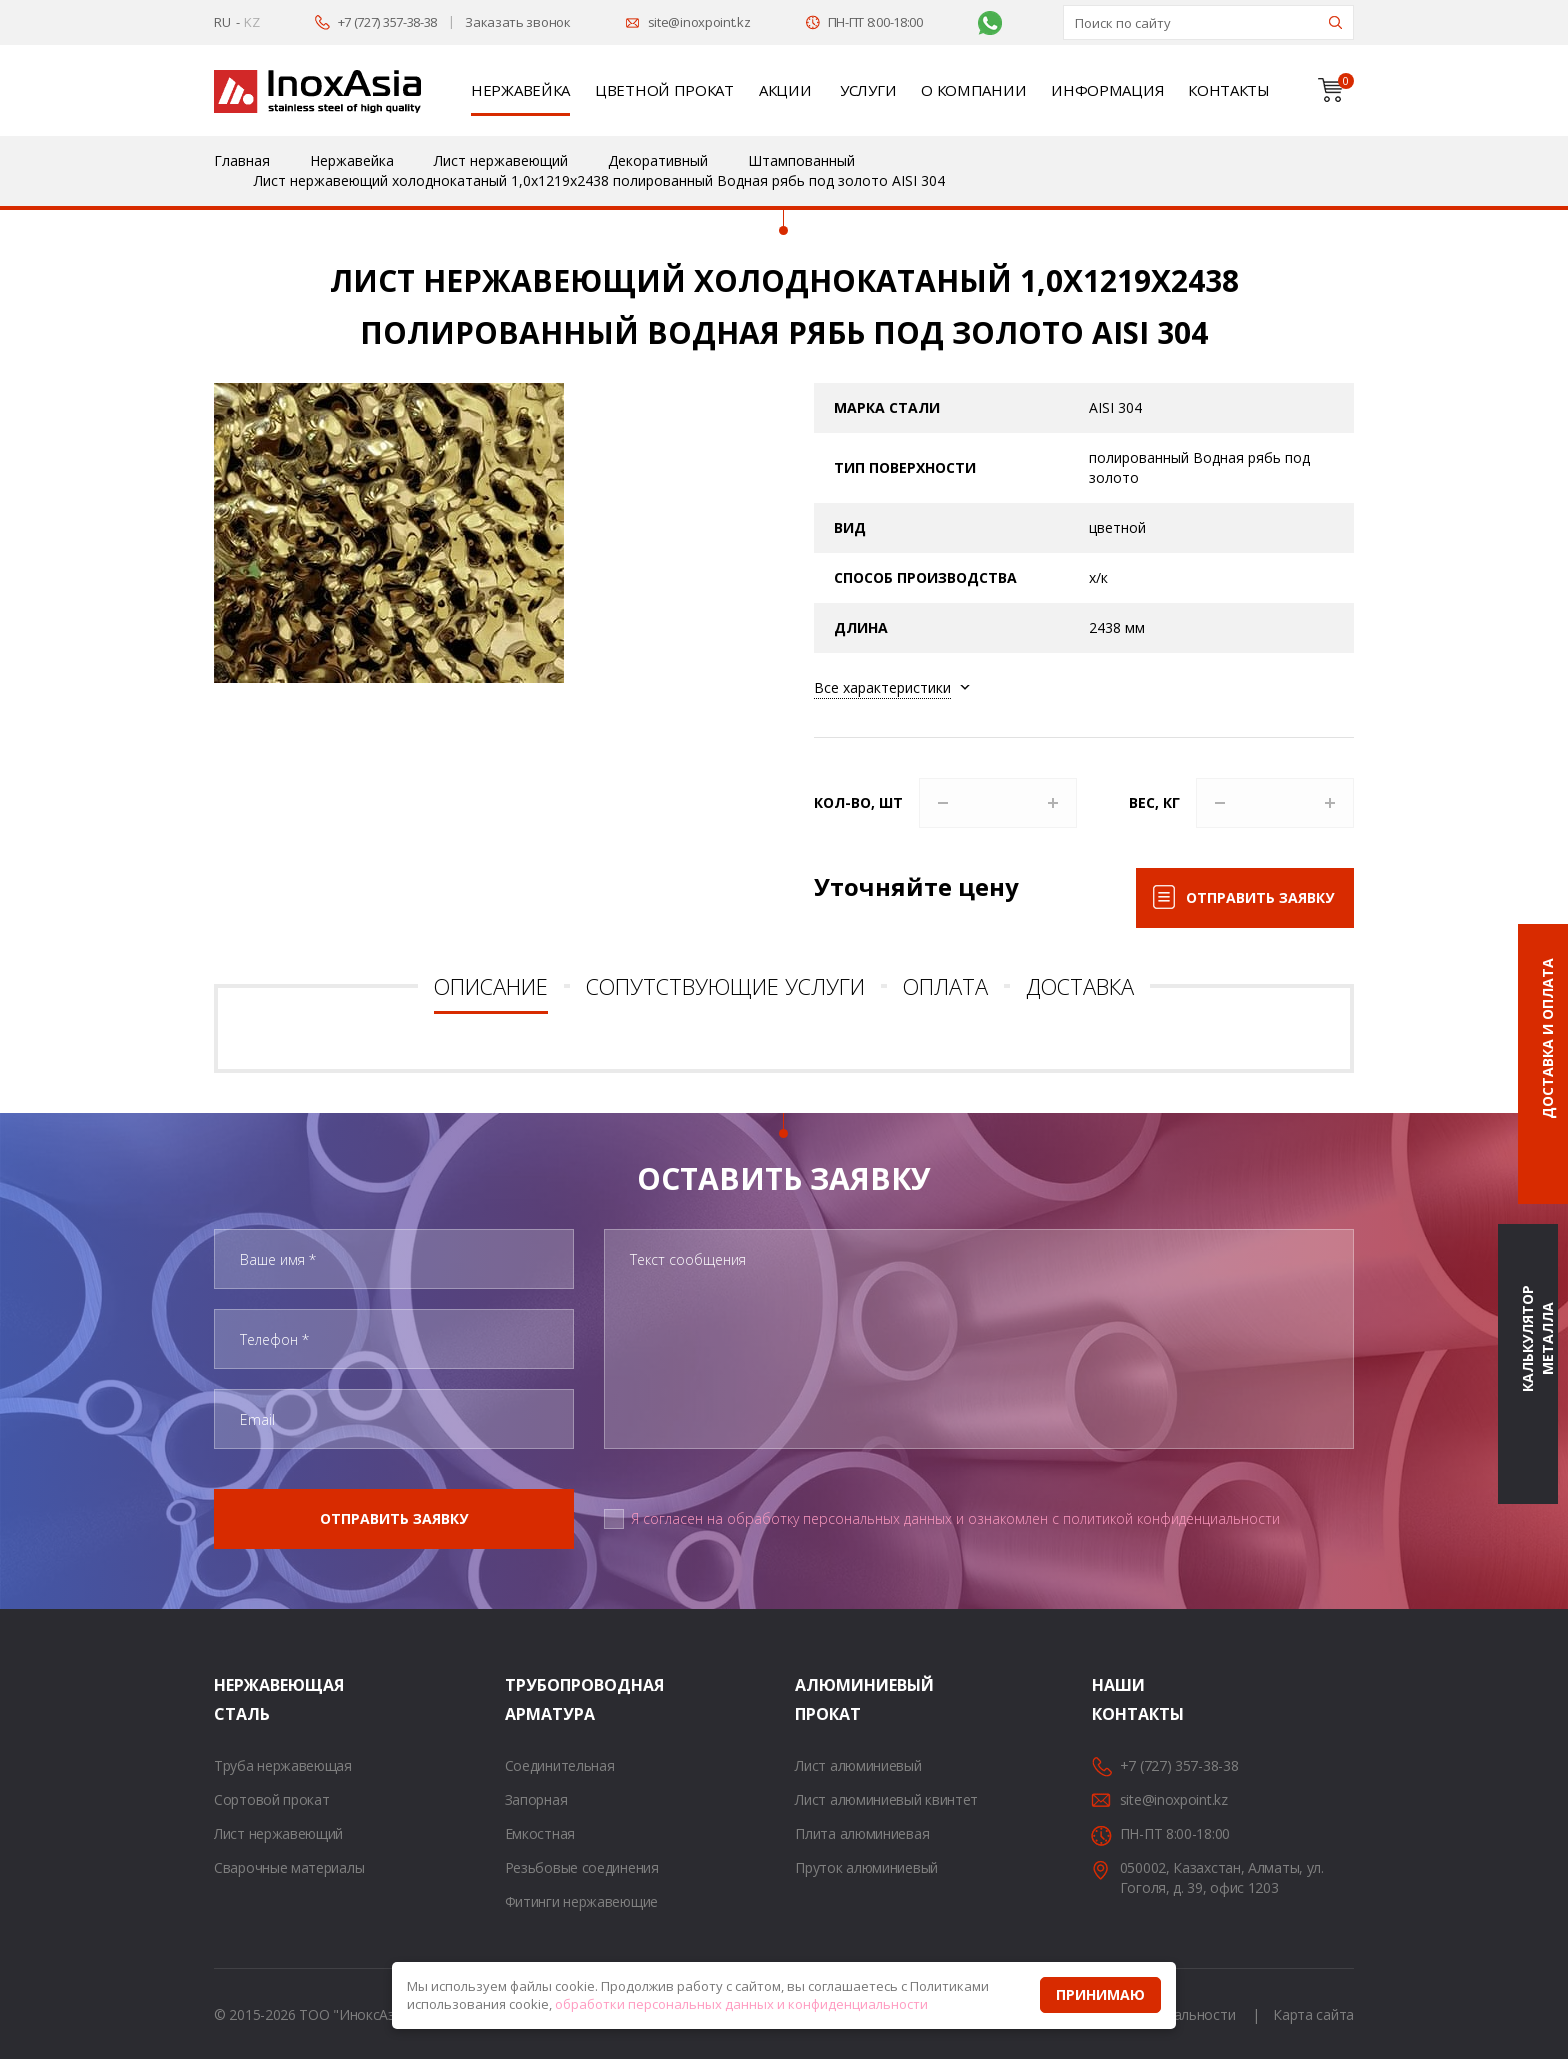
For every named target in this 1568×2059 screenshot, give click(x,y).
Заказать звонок (518, 22)
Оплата (945, 986)
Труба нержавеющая (283, 1765)
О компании (973, 90)
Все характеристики (882, 687)
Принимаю (1100, 1994)
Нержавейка (520, 90)
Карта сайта (1313, 2014)
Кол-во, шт (858, 802)
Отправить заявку (1260, 897)
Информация (1107, 90)
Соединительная (560, 1765)
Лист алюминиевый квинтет (886, 1799)
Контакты (1229, 90)
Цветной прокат (664, 90)
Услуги (868, 90)
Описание (491, 986)
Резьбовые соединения (582, 1867)
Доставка (1080, 986)
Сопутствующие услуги (725, 986)
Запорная (536, 1799)
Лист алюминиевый (858, 1765)
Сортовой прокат (272, 1799)
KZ (251, 22)
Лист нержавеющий (278, 1833)
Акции (785, 90)
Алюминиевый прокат (820, 1699)
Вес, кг (1154, 802)
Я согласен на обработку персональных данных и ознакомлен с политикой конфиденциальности (955, 1518)
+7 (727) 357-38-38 (388, 22)
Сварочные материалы (289, 1867)
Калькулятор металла (1537, 1338)
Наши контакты (1117, 1699)
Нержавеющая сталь (239, 1699)
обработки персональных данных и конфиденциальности (741, 2004)
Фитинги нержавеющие (581, 1901)
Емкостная (540, 1833)
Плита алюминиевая (862, 1833)
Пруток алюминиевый (866, 1867)
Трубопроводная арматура (530, 1699)
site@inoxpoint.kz (699, 22)
